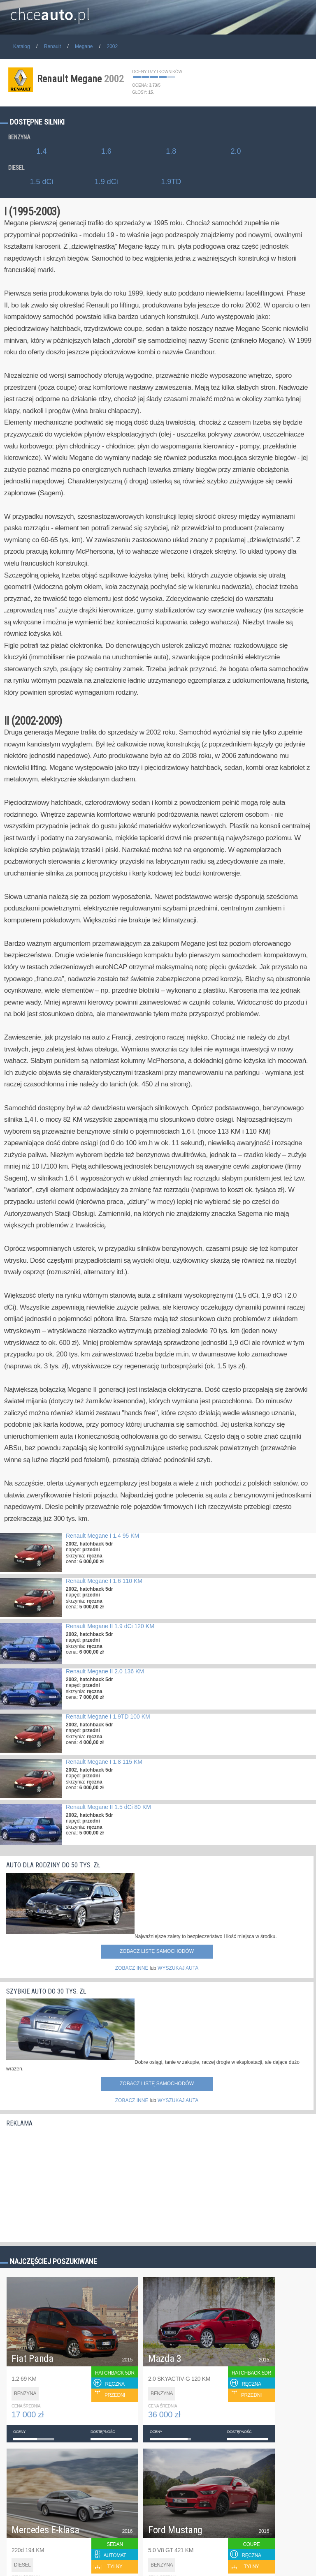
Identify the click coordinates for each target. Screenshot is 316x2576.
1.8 (171, 151)
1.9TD (171, 182)
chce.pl (50, 11)
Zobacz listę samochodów (157, 1951)
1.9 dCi (106, 182)
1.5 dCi (41, 182)
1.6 (106, 151)
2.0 (236, 151)
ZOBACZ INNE (132, 1968)
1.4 (41, 151)
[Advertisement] (68, 2182)
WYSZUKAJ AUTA (178, 1968)
